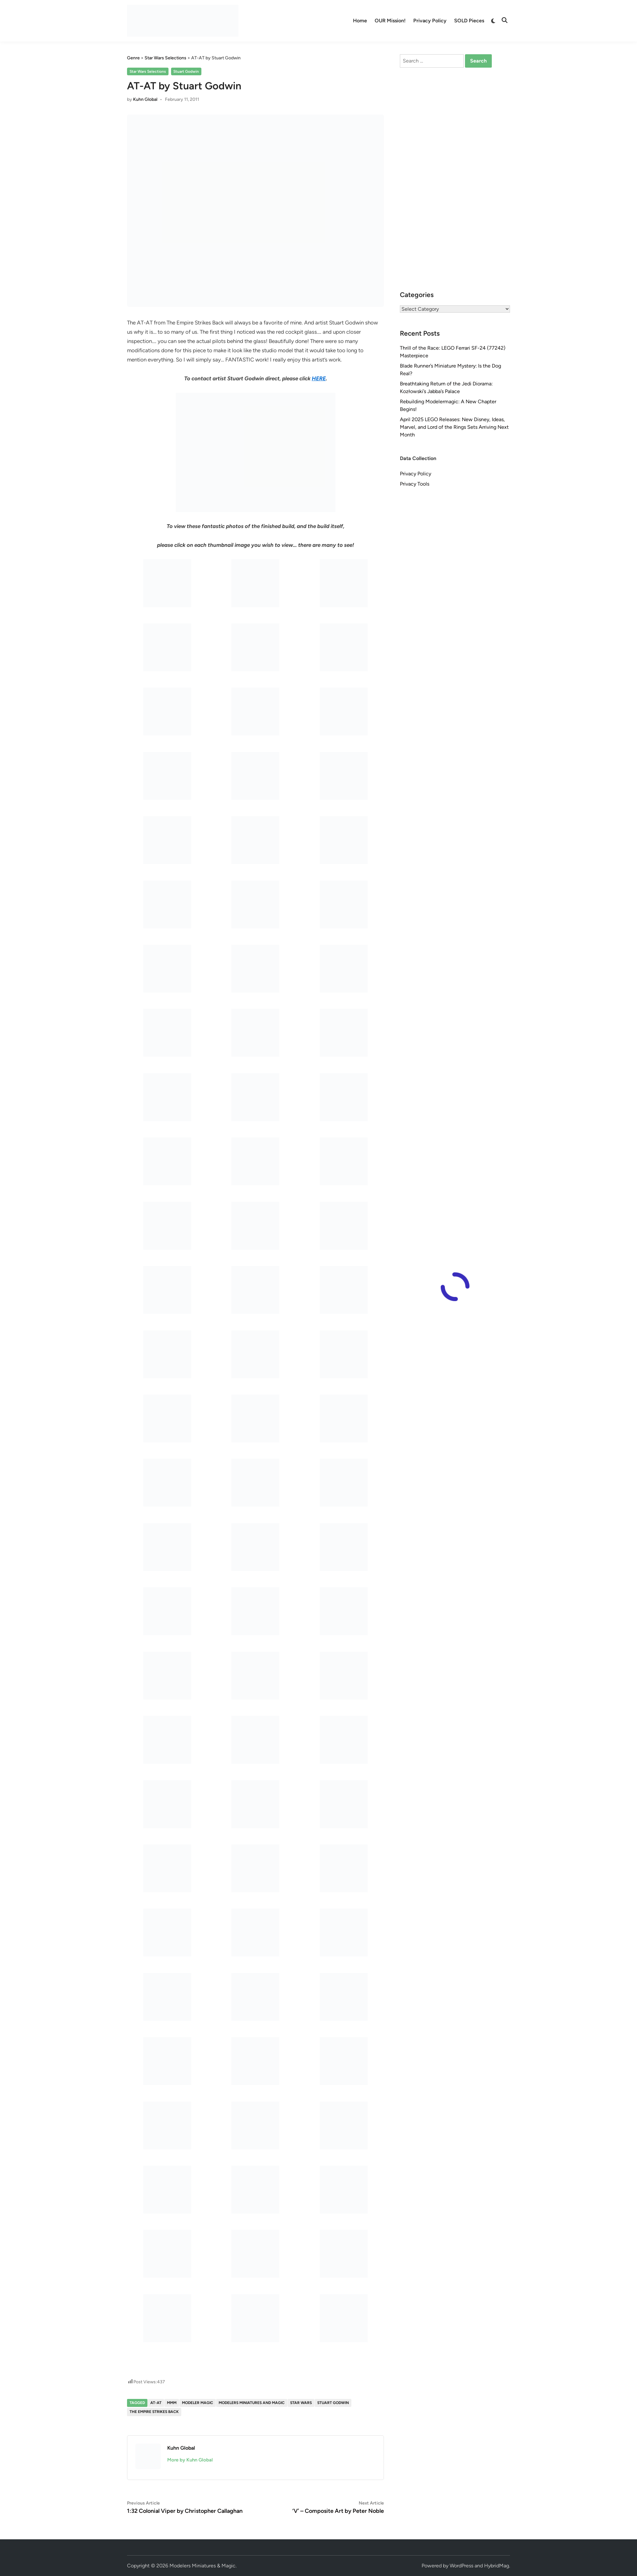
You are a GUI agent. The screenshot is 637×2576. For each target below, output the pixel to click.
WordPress (461, 2566)
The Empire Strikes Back (154, 2411)
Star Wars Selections (148, 71)
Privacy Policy (429, 21)
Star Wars (301, 2403)
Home (360, 21)
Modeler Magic (197, 2403)
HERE (319, 378)
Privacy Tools (414, 484)
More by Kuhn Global (190, 2460)
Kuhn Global (145, 99)
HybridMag (496, 2566)
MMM (171, 2403)
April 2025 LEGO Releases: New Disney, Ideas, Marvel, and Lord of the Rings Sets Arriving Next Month (454, 427)
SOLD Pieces (469, 21)
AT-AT (155, 2403)
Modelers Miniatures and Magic (252, 2403)
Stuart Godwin (186, 71)
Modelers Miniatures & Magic (202, 2566)
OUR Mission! (390, 21)
